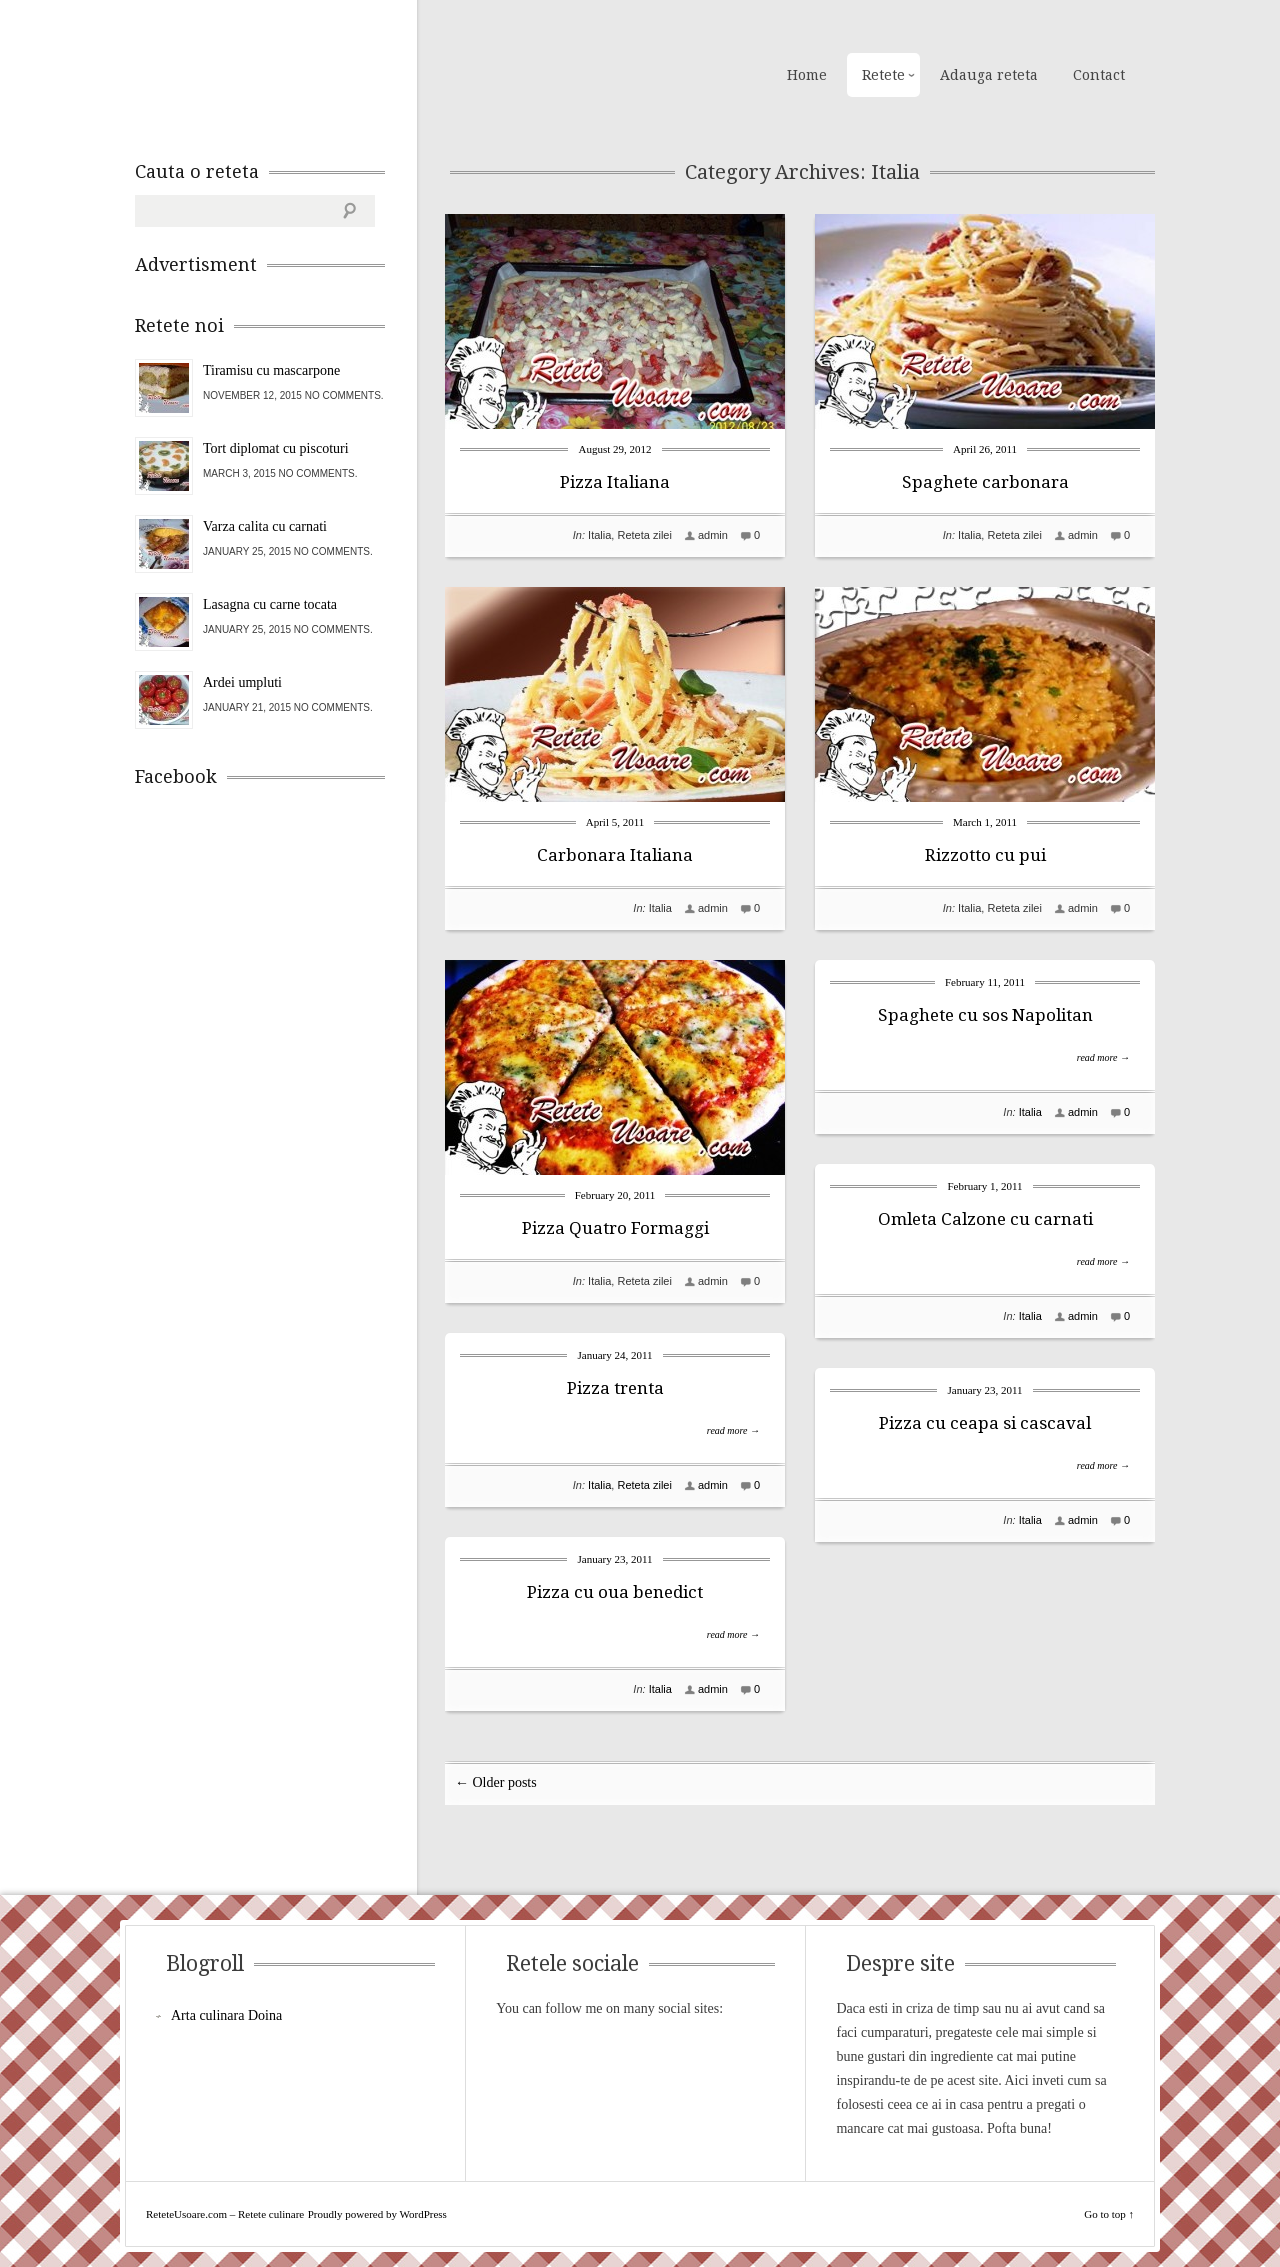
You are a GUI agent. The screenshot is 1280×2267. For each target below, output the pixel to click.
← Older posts (496, 1782)
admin (713, 535)
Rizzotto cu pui (985, 855)
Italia (599, 535)
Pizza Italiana (615, 482)
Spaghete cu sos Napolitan (985, 1015)
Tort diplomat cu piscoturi (276, 448)
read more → (1103, 1057)
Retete (883, 75)
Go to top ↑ (1109, 2214)
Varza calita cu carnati (265, 526)
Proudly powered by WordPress (377, 2214)
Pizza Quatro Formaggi (615, 1228)
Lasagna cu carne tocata (270, 604)
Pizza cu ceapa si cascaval (985, 1423)
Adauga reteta (989, 75)
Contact (1099, 75)
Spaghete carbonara (985, 482)
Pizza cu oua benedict (615, 1592)
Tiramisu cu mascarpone (271, 370)
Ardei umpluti (242, 682)
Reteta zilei (644, 535)
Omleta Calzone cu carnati (985, 1219)
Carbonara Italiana (615, 855)
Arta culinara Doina (226, 2015)
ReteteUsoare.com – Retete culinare (279, 73)
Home (807, 75)
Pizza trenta (615, 1388)
